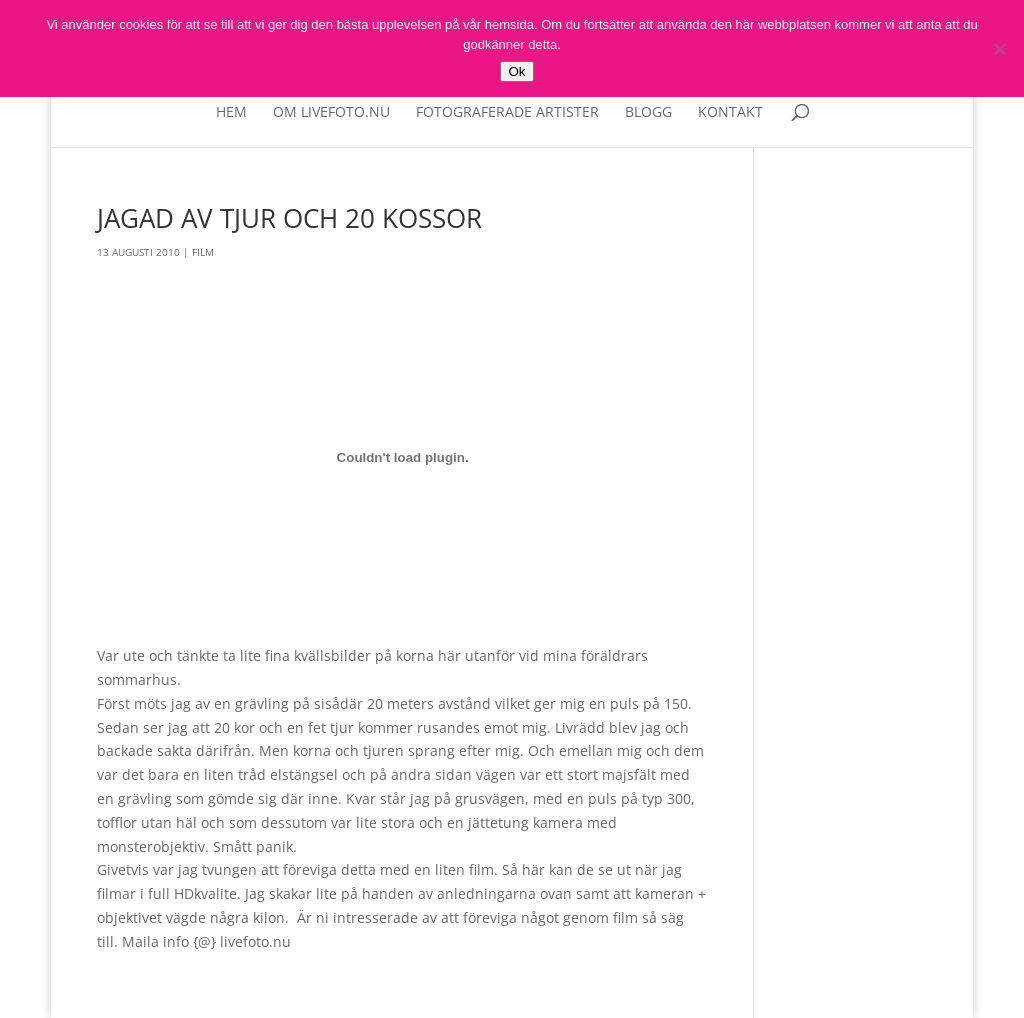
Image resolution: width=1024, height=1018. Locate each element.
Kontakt (730, 113)
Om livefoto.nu (331, 113)
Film (203, 252)
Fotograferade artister (507, 113)
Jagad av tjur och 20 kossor (289, 218)
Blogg (648, 113)
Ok (516, 71)
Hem (231, 113)
